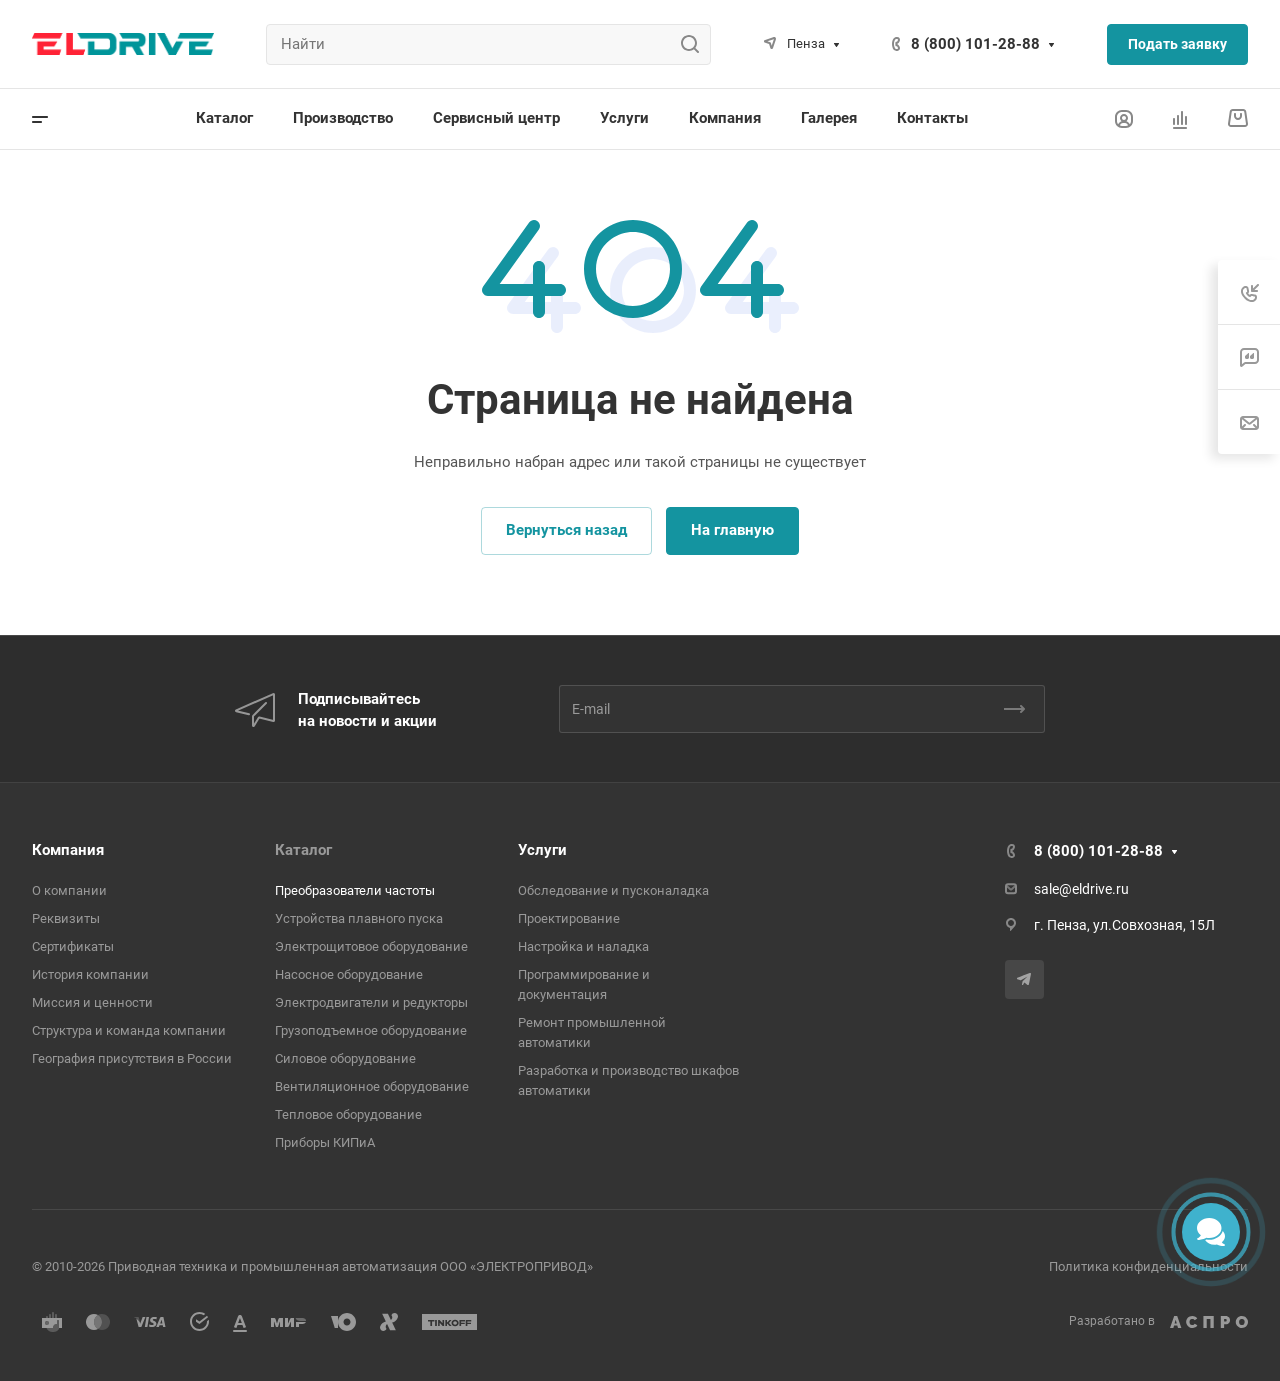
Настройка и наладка (583, 946)
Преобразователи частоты (355, 890)
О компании (69, 890)
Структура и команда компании (129, 1030)
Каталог (303, 850)
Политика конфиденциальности (1148, 1266)
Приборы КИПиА (325, 1142)
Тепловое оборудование (348, 1114)
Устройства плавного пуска (359, 918)
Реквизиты (66, 918)
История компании (90, 974)
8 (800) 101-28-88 (975, 44)
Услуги (542, 850)
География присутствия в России (132, 1058)
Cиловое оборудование (345, 1058)
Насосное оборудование (349, 974)
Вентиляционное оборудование (372, 1086)
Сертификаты (73, 946)
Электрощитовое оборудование (371, 946)
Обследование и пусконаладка (613, 890)
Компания (68, 850)
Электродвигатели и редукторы (371, 1002)
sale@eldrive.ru (1081, 889)
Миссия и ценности (92, 1002)
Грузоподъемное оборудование (371, 1030)
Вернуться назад (566, 530)
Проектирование (569, 918)
